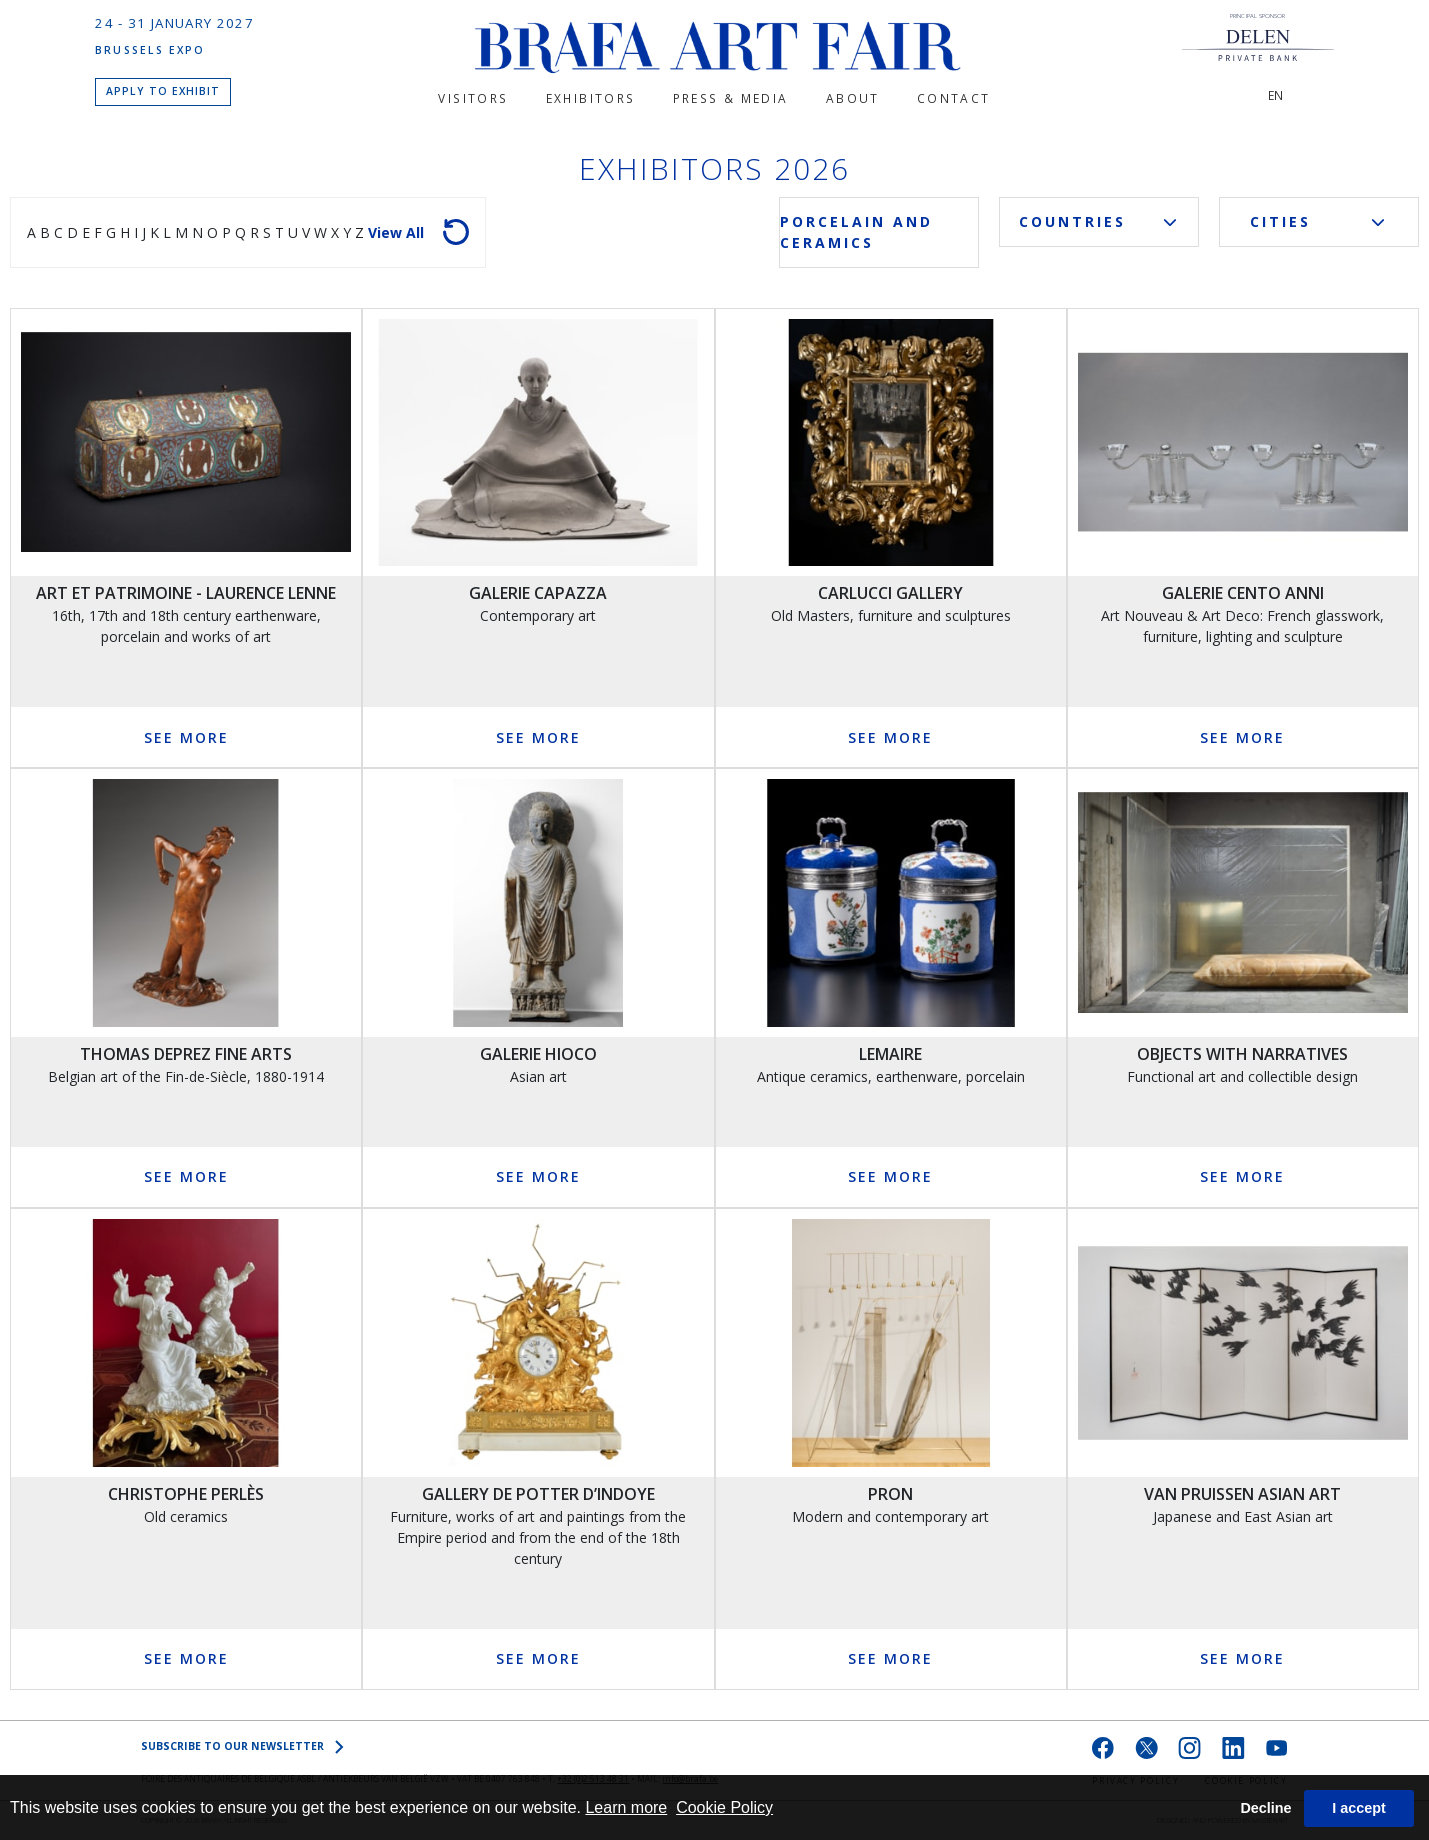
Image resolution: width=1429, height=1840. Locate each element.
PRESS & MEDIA (731, 98)
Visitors (473, 98)
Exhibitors (591, 98)
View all (396, 232)
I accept (1359, 1808)
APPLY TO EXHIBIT (163, 91)
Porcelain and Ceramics (856, 232)
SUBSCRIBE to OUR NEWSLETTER (242, 1746)
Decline (1265, 1808)
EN (1275, 95)
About (853, 98)
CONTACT (954, 98)
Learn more (626, 1807)
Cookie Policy (724, 1807)
